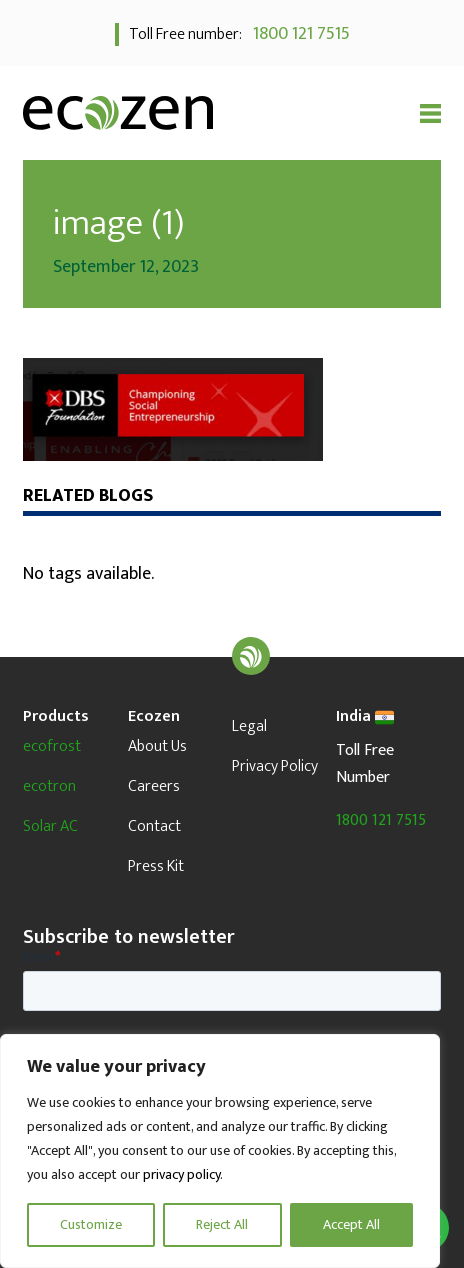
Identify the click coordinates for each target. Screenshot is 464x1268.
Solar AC (50, 826)
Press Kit (156, 866)
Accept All (351, 1224)
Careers (154, 786)
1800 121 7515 (297, 34)
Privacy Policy (275, 766)
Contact (154, 826)
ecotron (49, 786)
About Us (157, 746)
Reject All (222, 1224)
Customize (91, 1224)
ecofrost (52, 746)
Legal (249, 726)
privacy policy (181, 1174)
